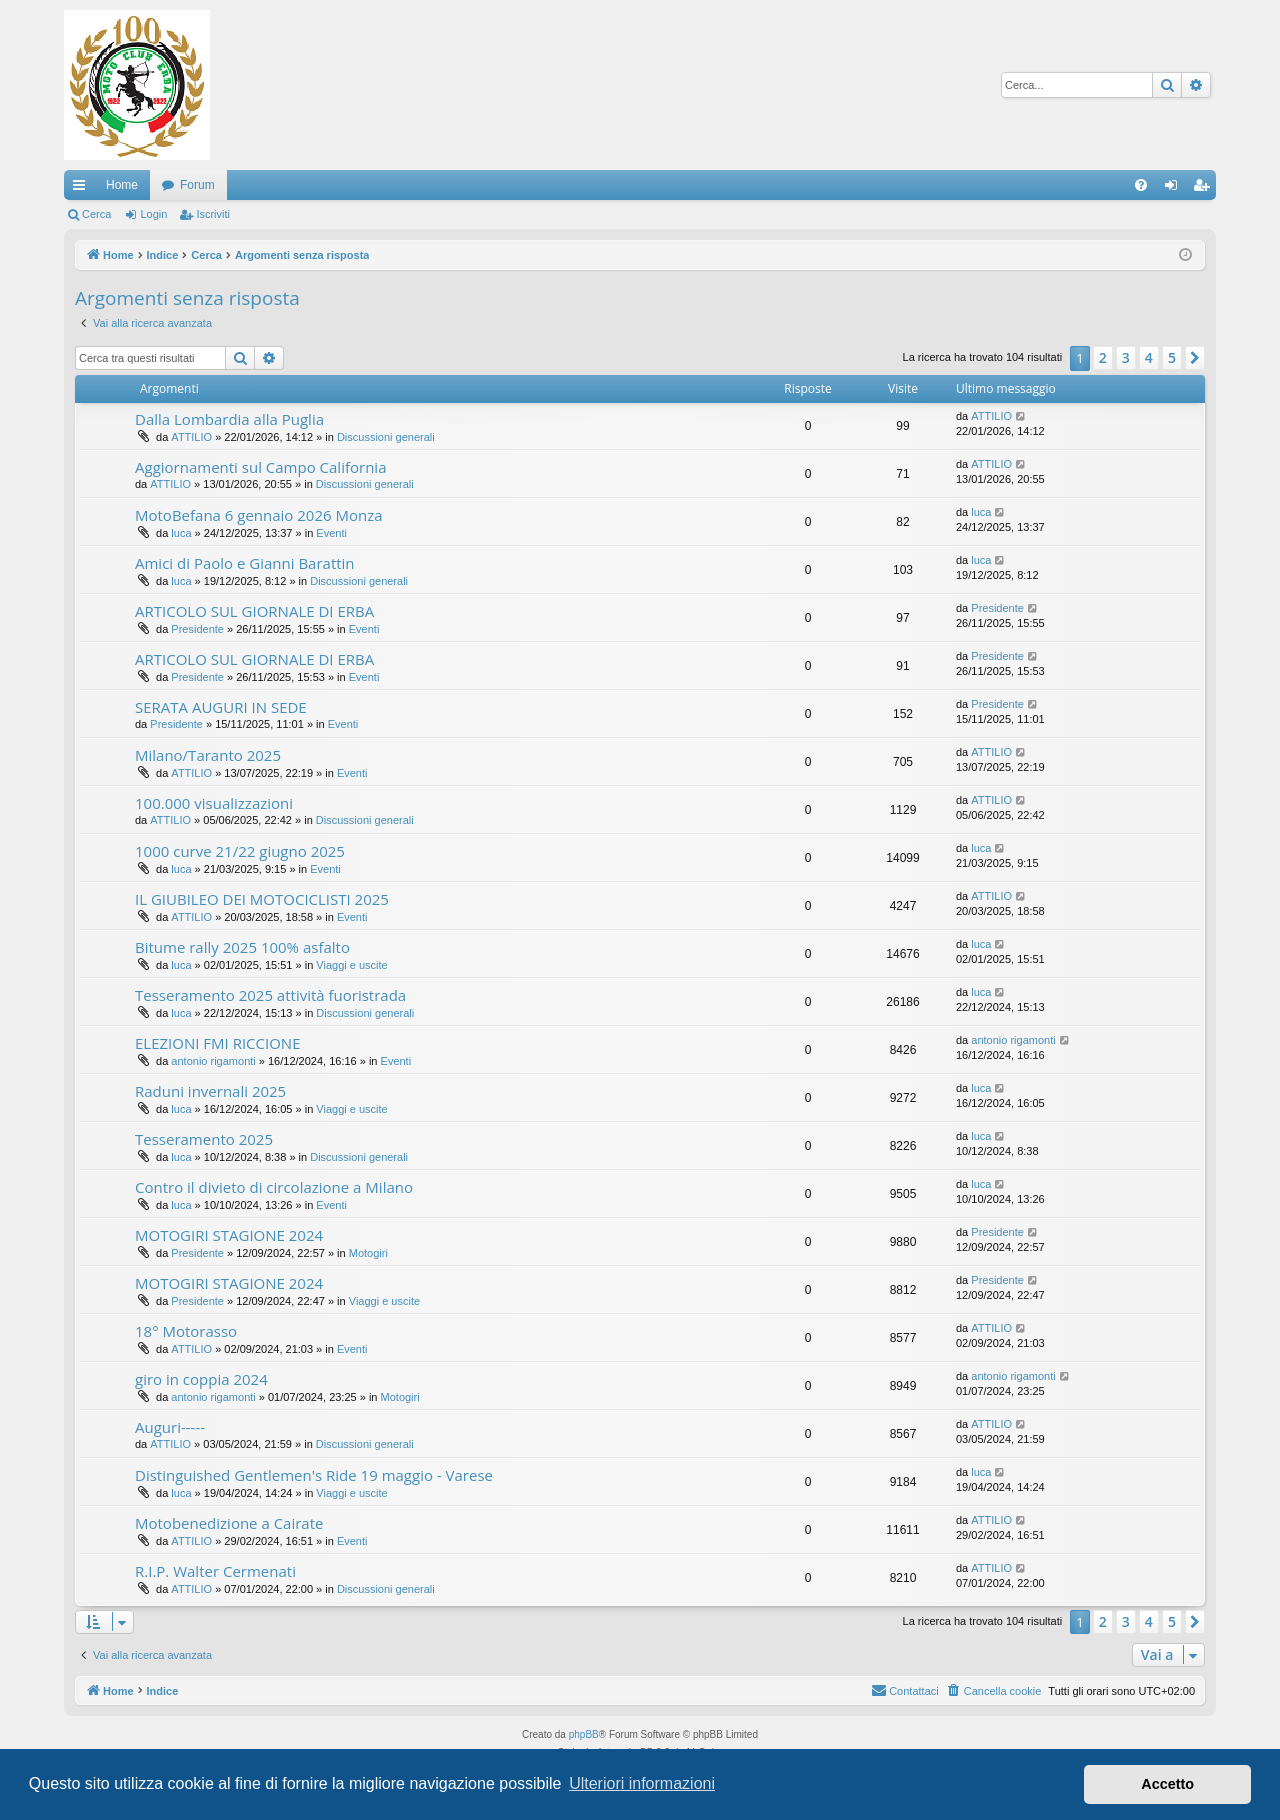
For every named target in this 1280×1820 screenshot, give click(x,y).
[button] (1195, 358)
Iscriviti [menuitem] (1205, 189)
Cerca (96, 214)
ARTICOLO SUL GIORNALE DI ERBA (254, 611)
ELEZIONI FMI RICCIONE (217, 1043)
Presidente (197, 629)
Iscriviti (213, 214)
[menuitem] (1141, 185)
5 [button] (1172, 357)
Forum (197, 185)
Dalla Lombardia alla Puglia (229, 419)
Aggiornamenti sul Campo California (260, 467)
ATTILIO (191, 437)
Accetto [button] (1167, 1784)
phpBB (584, 1734)
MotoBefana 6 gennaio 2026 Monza (259, 515)
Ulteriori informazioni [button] (642, 1783)
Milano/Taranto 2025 (208, 755)
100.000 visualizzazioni (214, 803)
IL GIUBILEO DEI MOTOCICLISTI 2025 (262, 899)
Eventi (331, 533)
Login (153, 214)
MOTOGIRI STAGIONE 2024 (229, 1235)
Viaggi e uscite (351, 965)
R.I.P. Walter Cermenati (215, 1571)
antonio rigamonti (213, 1061)
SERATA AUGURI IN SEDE (221, 707)
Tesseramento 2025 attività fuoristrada (270, 995)
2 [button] (1103, 357)
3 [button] (1126, 357)
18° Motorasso (186, 1331)
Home (122, 185)
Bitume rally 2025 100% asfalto (242, 947)
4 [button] (1149, 357)
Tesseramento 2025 (204, 1139)
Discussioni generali (386, 437)
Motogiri (368, 1253)
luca (181, 533)
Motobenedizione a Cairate (229, 1523)
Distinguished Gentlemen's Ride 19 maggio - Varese (314, 1475)
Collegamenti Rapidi (83, 189)
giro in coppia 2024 (201, 1379)
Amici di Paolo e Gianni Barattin (245, 563)
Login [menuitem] (1175, 189)
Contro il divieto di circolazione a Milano (274, 1187)
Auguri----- (170, 1427)
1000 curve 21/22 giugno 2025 (240, 851)
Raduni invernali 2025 (210, 1091)
